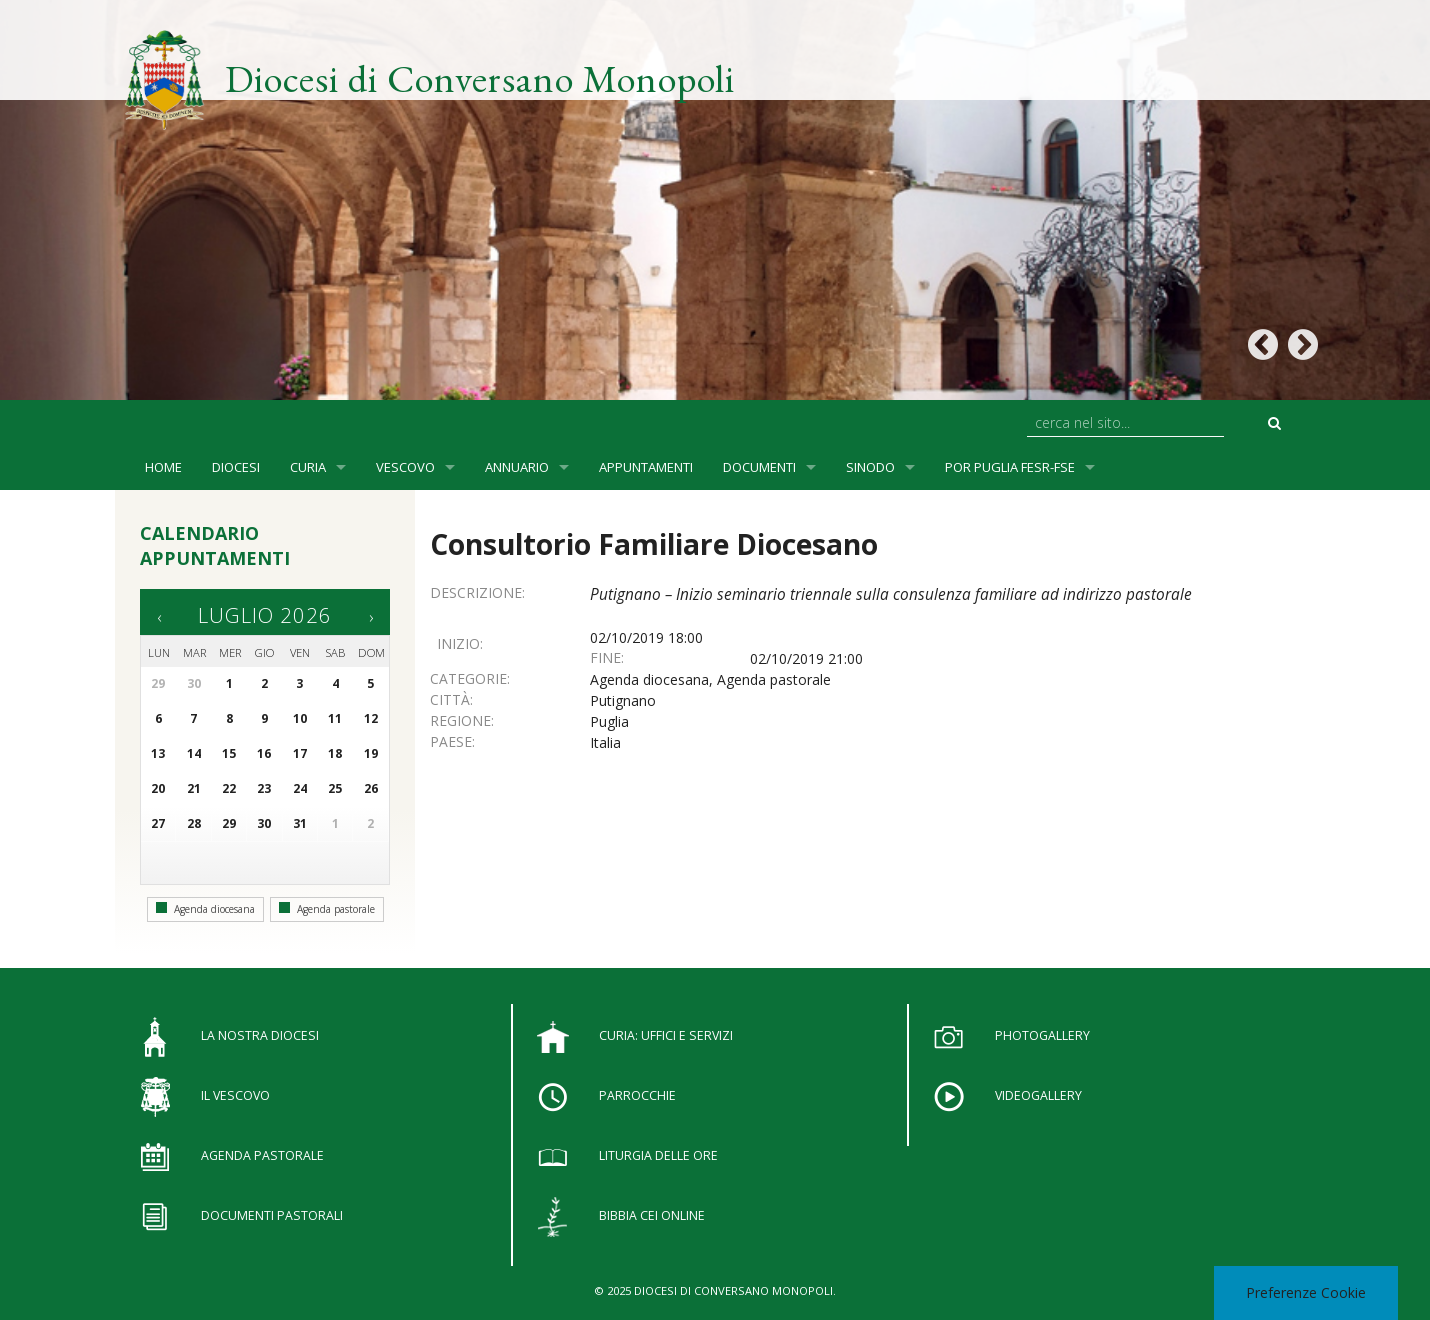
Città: (451, 699)
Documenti (759, 467)
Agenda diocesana (205, 909)
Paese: (452, 741)
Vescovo (405, 467)
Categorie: (470, 678)
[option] (715, 200)
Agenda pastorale (327, 909)
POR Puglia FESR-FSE (1010, 467)
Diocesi (236, 467)
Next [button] (1302, 345)
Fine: (607, 657)
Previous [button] (1262, 345)
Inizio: (460, 643)
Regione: (462, 720)
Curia (308, 467)
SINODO (870, 467)
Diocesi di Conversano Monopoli (480, 78)
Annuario (517, 467)
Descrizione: (477, 592)
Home (163, 467)
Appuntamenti (646, 467)
